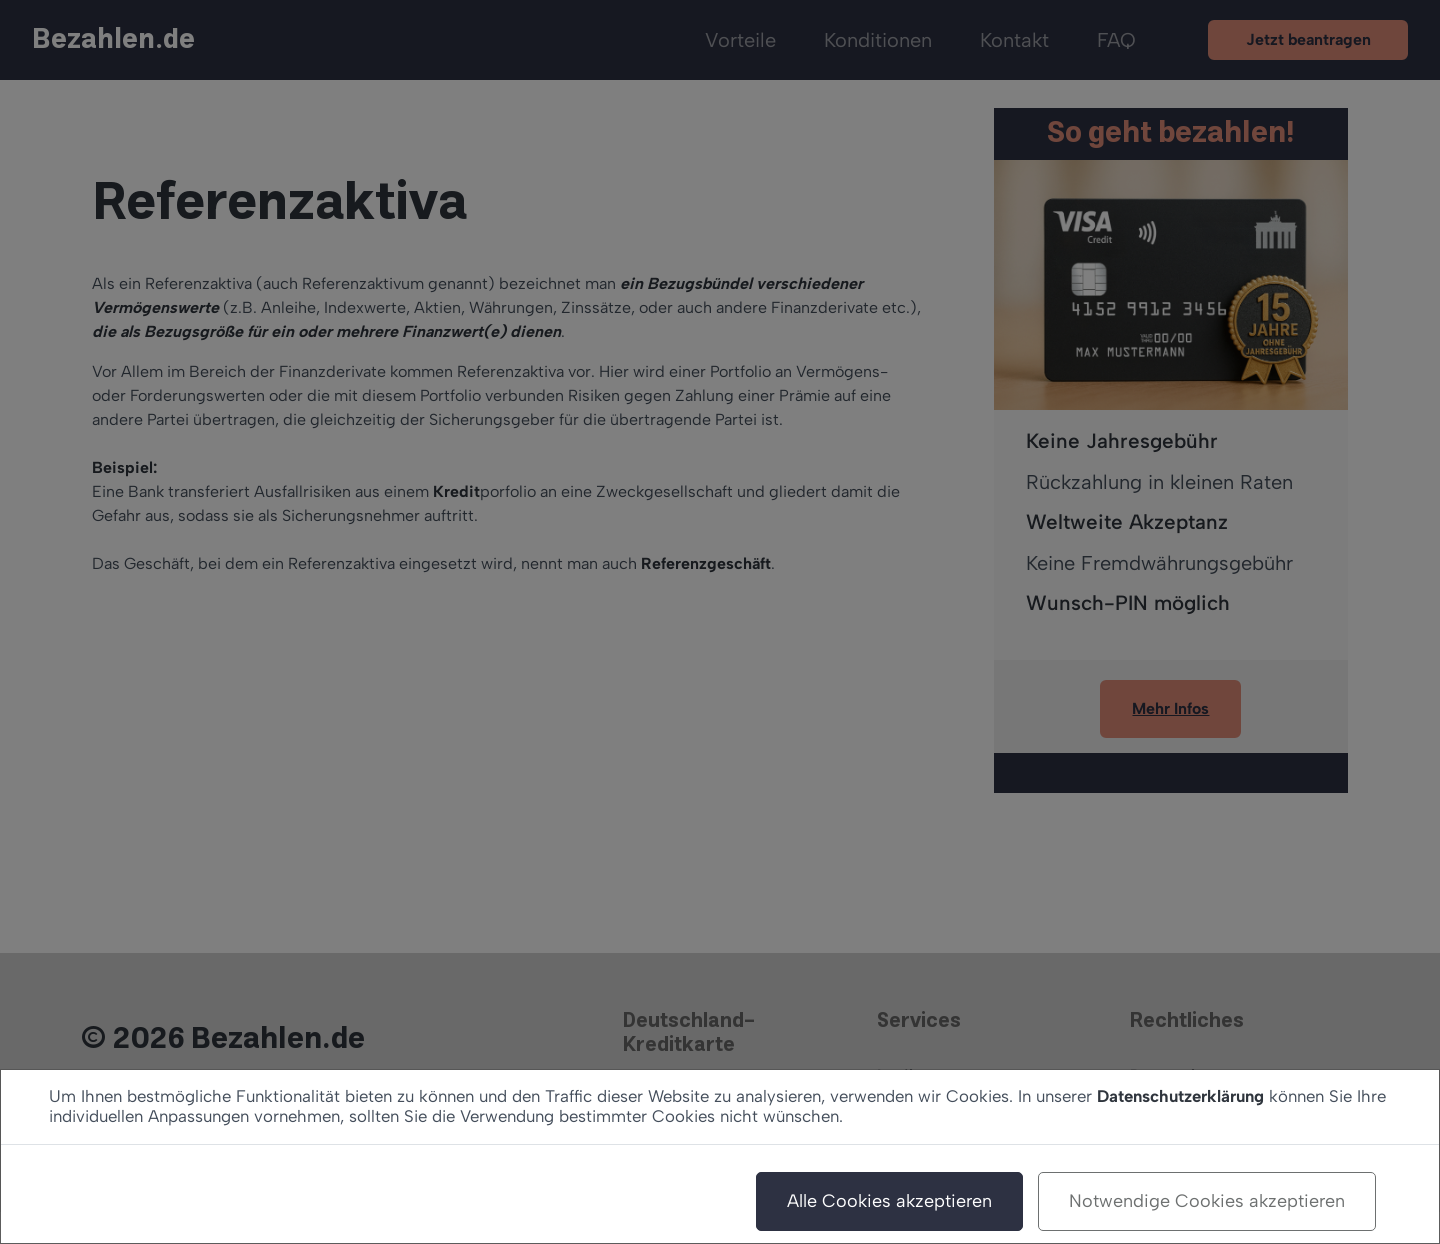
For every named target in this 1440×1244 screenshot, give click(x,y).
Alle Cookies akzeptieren (889, 1201)
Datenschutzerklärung (1180, 1096)
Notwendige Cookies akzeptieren (1207, 1201)
